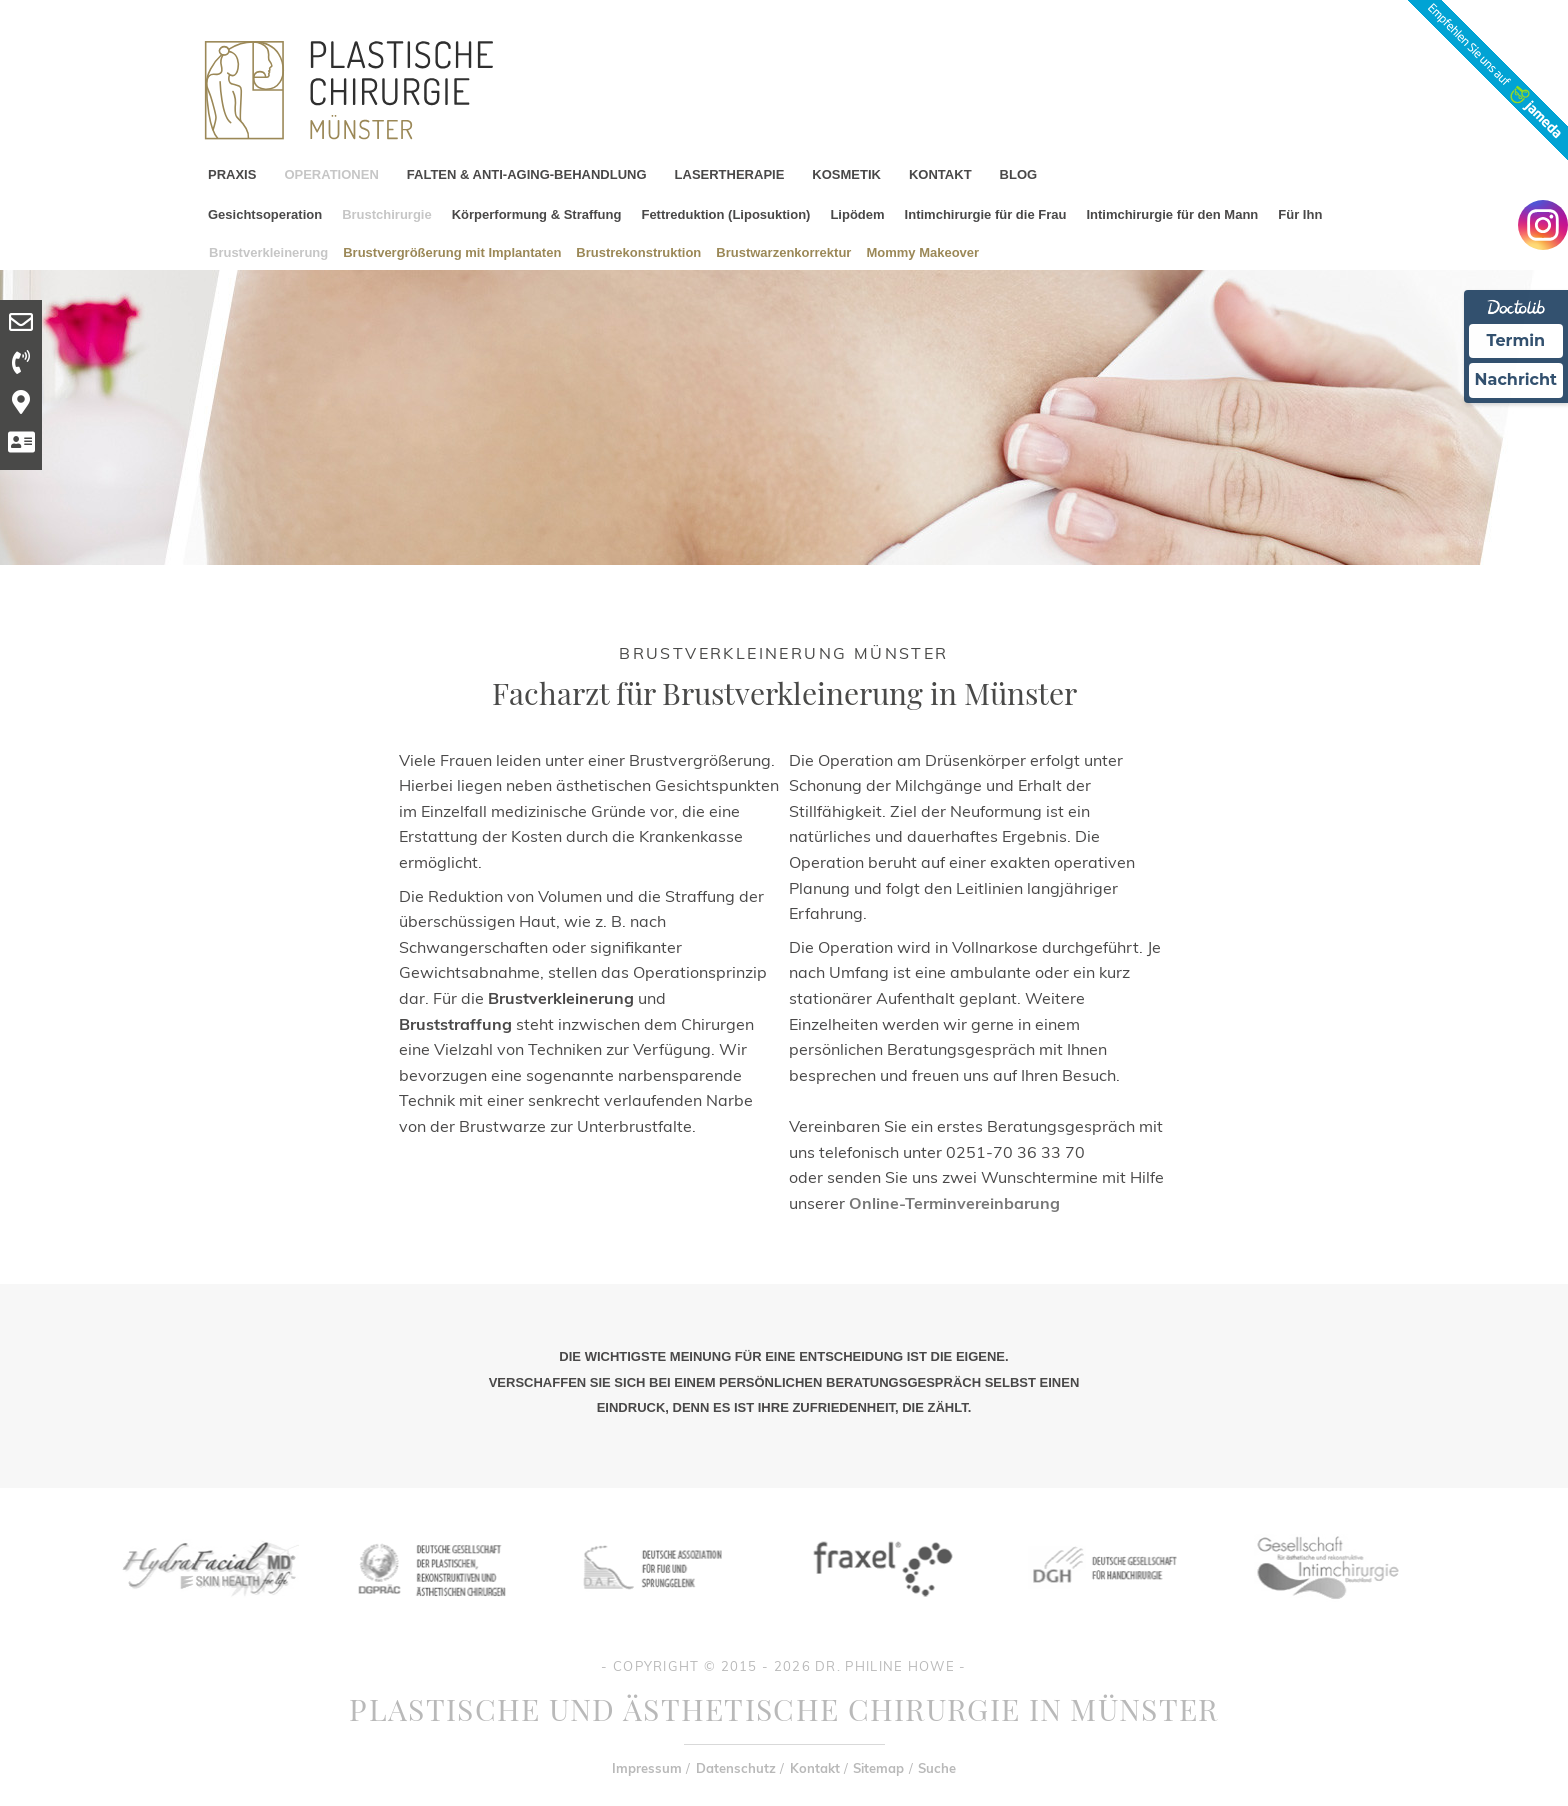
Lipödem (857, 214)
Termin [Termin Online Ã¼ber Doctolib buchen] (1516, 340)
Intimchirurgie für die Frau (986, 214)
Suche (937, 1768)
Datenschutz (736, 1768)
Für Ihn (1300, 214)
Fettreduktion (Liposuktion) (725, 214)
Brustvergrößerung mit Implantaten (452, 251)
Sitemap (878, 1768)
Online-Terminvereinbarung (954, 1203)
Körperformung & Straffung (537, 214)
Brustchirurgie (387, 214)
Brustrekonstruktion (638, 251)
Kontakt (815, 1768)
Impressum (647, 1768)
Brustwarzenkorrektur (783, 251)
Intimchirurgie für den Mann (1172, 214)
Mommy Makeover (922, 251)
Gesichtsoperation (265, 214)
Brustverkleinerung (268, 251)
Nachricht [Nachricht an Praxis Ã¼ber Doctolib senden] (1516, 379)
